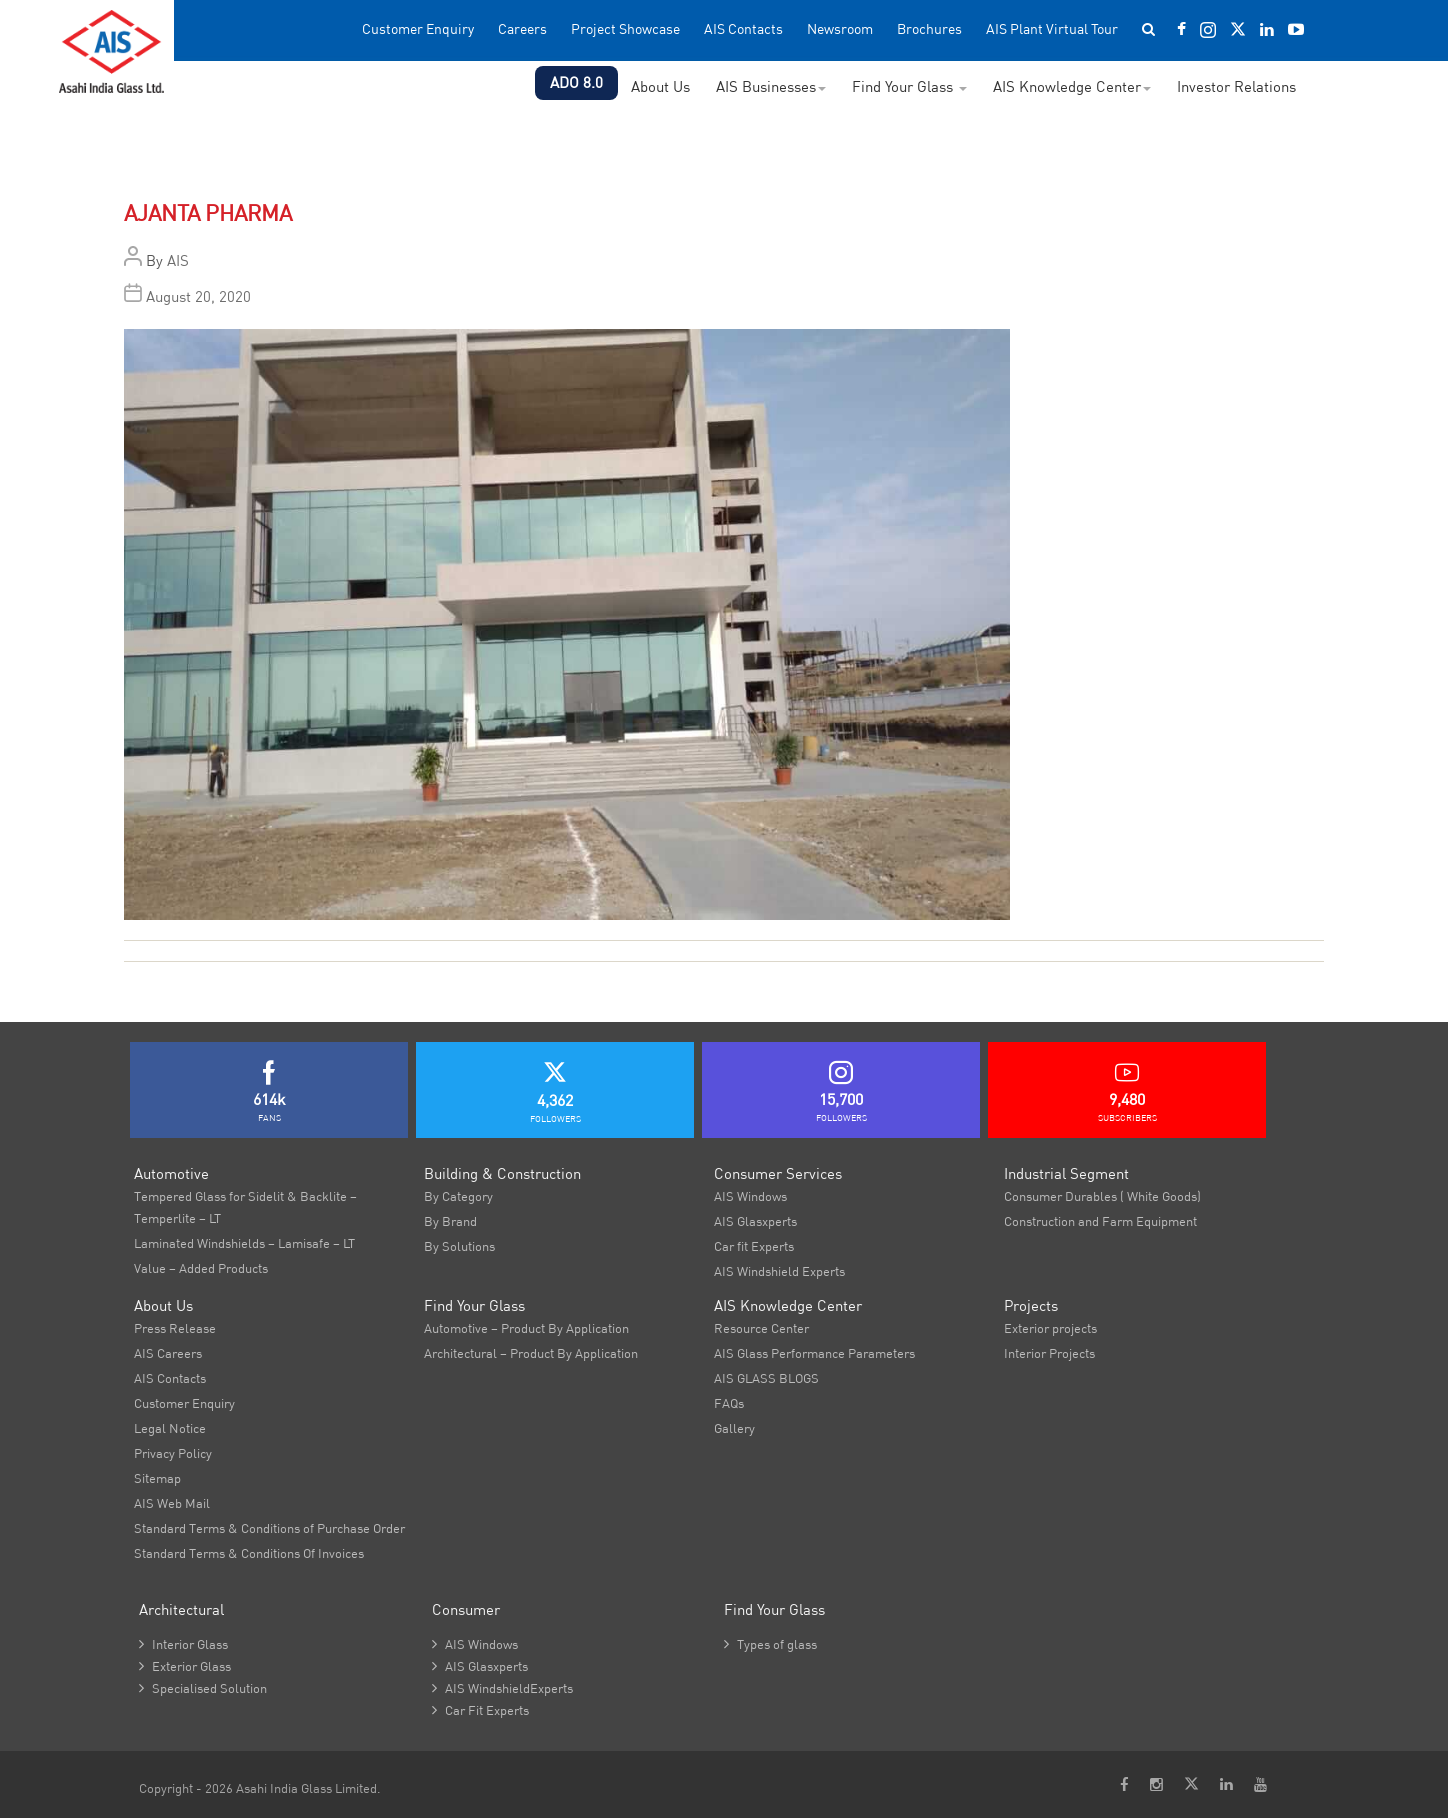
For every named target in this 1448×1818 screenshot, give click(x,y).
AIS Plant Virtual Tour (1052, 29)
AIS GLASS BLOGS (766, 1378)
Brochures (929, 29)
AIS (178, 260)
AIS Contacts (743, 29)
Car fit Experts (754, 1246)
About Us (660, 86)
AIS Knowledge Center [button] (1072, 86)
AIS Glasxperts (755, 1221)
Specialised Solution (203, 1688)
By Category (458, 1196)
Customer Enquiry (418, 29)
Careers (522, 29)
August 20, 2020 (198, 296)
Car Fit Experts (480, 1710)
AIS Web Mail (172, 1503)
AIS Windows (750, 1196)
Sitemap (157, 1478)
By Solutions (459, 1246)
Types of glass (770, 1644)
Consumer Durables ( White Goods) (1102, 1196)
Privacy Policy (173, 1453)
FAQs (729, 1403)
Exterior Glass (185, 1666)
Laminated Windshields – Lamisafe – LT (244, 1243)
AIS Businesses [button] (771, 86)
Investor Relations (1236, 86)
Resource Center (761, 1328)
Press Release (175, 1328)
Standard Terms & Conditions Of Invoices (249, 1553)
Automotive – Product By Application (526, 1328)
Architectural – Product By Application (531, 1353)
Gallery (734, 1428)
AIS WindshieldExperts (502, 1688)
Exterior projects (1050, 1328)
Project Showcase (625, 29)
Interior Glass (183, 1644)
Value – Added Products (201, 1268)
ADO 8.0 (576, 82)
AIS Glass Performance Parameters (814, 1353)
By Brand (450, 1221)
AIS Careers (168, 1353)
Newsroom (840, 29)
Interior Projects (1049, 1353)
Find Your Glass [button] (909, 86)
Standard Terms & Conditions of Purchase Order (269, 1528)
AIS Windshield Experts (779, 1271)
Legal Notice (170, 1428)
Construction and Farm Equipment (1100, 1221)
